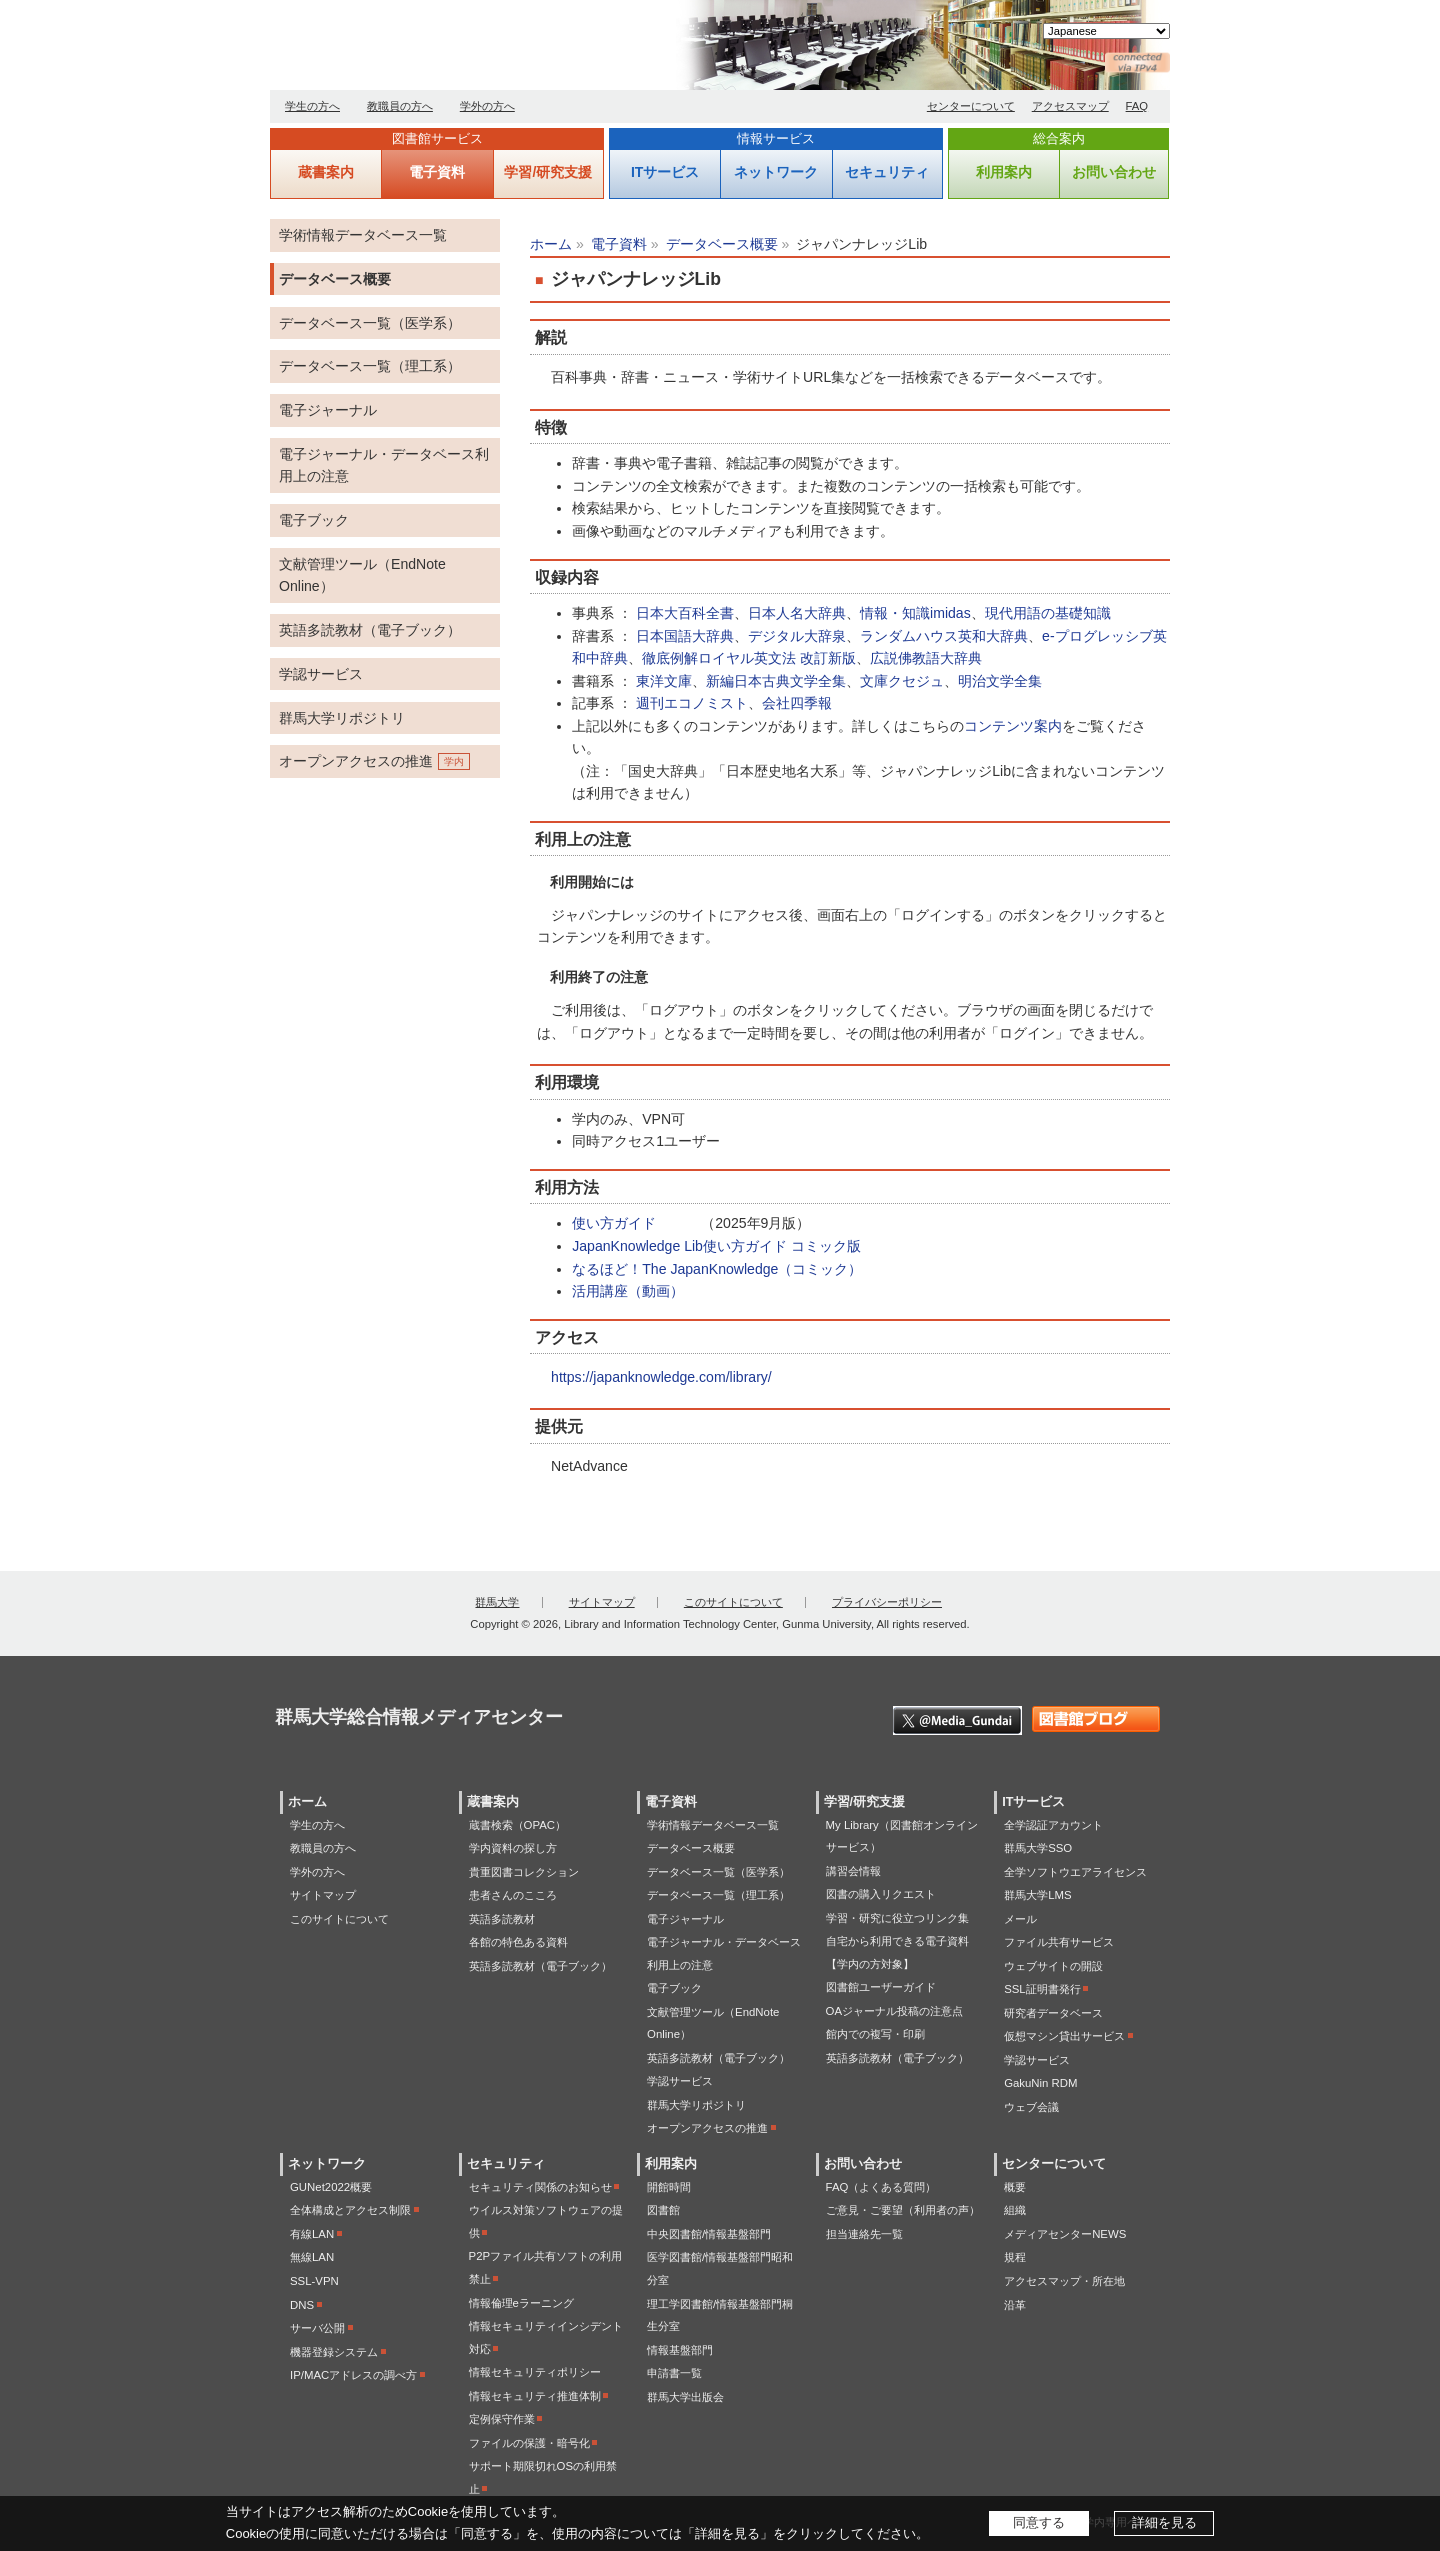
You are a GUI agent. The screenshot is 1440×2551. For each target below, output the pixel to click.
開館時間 (669, 2187)
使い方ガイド (614, 1223)
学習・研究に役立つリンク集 (897, 1918)
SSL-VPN (314, 2281)
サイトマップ (602, 1602)
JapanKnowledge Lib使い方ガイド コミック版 (716, 1246)
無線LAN (312, 2257)
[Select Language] (1106, 31)
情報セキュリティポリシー (535, 2372)
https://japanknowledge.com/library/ (661, 1377)
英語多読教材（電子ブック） (370, 630)
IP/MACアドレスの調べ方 (353, 2375)
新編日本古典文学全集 (776, 681)
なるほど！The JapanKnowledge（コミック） (717, 1269)
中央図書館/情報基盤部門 (709, 2234)
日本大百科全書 (685, 613)
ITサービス (665, 172)
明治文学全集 (1000, 681)
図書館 (663, 2210)
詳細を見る (1164, 2522)
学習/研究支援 (548, 172)
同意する (1039, 2522)
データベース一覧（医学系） (370, 323)
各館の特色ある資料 (518, 1942)
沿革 (1015, 2305)
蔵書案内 (326, 172)
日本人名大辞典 (797, 613)
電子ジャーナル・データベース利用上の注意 (384, 465)
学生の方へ (312, 106)
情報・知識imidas (915, 613)
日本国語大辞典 (685, 636)
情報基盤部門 (680, 2350)
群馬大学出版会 (685, 2397)
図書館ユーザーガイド (881, 1987)
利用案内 (1004, 172)
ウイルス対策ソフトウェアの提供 (546, 2221)
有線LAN (312, 2234)
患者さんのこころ (513, 1895)
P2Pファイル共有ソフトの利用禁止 (546, 2267)
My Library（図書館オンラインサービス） (902, 1836)
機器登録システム (334, 2352)
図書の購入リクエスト (881, 1894)
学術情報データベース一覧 (363, 235)
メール (1020, 1919)
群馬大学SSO (1038, 1848)
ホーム (551, 244)
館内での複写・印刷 (875, 2034)
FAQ (1137, 106)
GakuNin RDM (1040, 2083)
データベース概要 (722, 244)
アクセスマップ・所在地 (1064, 2281)
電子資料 (437, 172)
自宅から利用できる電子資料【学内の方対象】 (897, 1952)
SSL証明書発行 (1042, 1989)
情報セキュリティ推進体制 (535, 2396)
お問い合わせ (1114, 172)
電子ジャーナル (328, 410)
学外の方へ (487, 106)
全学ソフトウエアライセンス (1075, 1872)
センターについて (971, 106)
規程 (1015, 2257)
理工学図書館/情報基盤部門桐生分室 (720, 2315)
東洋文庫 (664, 681)
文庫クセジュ (902, 681)
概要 (1015, 2187)
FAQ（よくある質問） (881, 2187)
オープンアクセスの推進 (356, 761)
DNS (302, 2305)
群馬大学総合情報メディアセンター (500, 50)
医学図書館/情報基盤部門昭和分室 (720, 2268)
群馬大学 (497, 1602)
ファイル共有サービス (1059, 1942)
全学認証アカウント (1053, 1825)
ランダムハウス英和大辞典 (944, 636)
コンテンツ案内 (1013, 726)
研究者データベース (1053, 2013)
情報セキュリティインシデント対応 (546, 2337)
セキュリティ (887, 172)
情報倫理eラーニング (521, 2303)
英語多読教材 (502, 1919)
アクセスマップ (1070, 106)
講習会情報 (853, 1871)
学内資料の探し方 (513, 1848)
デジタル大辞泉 (797, 636)
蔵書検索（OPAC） (517, 1825)
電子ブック (314, 520)
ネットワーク (776, 172)
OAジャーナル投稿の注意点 (894, 2011)
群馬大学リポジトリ (342, 718)
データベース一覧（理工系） (370, 366)
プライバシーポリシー (887, 1602)
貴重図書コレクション (524, 1872)
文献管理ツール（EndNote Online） (362, 575)
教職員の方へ (400, 106)
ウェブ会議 (1031, 2107)
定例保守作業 (502, 2419)
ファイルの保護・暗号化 (529, 2443)
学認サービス (321, 674)
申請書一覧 (674, 2373)
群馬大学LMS (1037, 1895)
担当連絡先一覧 (864, 2234)
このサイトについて (733, 1602)
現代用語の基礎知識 (1048, 613)
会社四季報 (797, 703)
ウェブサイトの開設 (1053, 1966)
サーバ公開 (317, 2328)
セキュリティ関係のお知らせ (540, 2187)
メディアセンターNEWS (1065, 2234)
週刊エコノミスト (692, 703)
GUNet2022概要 (331, 2187)
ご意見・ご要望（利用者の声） (903, 2210)
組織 (1015, 2210)
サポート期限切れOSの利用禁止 (543, 2477)
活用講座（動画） (628, 1291)
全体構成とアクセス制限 (350, 2210)
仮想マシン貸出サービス (1064, 2036)
